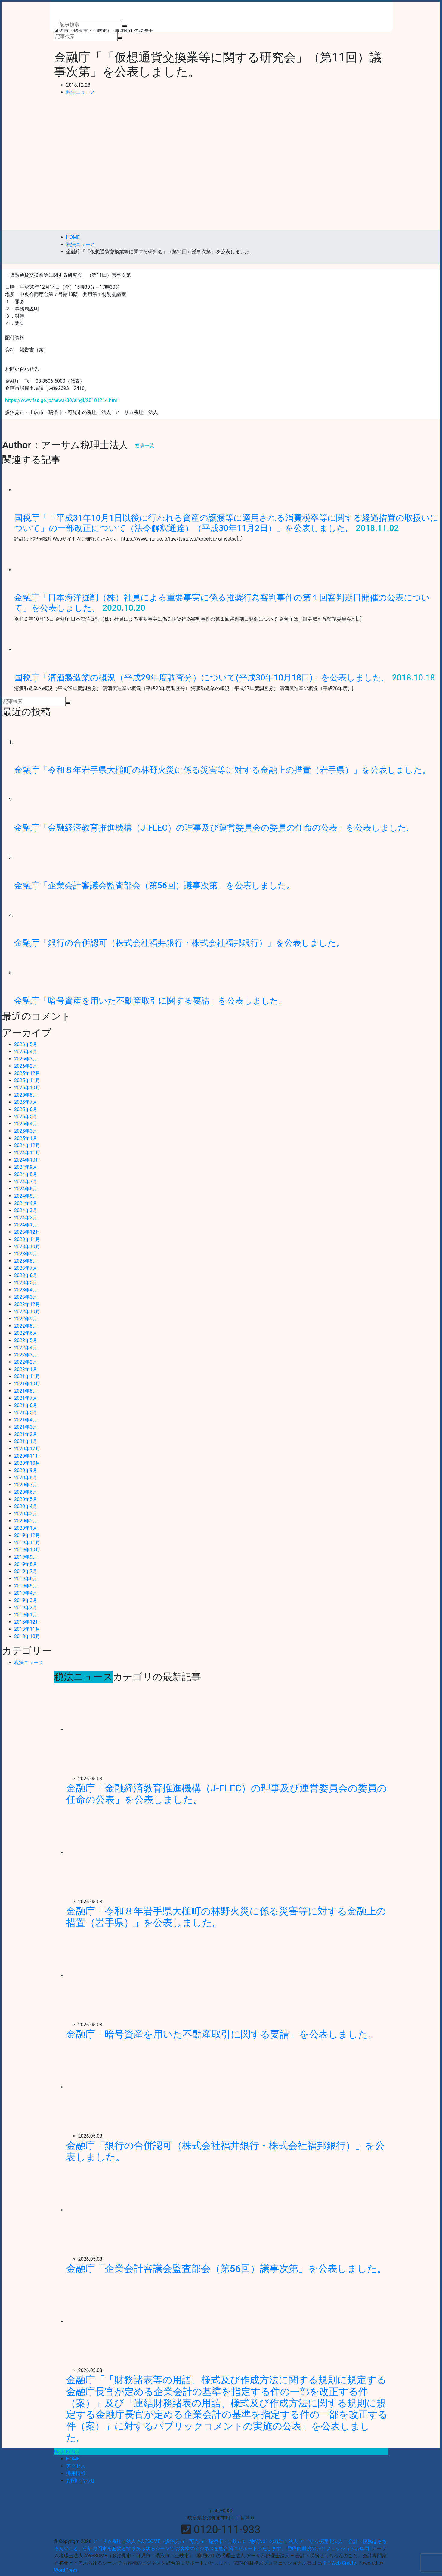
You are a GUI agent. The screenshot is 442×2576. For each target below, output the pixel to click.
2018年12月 (27, 1622)
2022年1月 (25, 1369)
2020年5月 (25, 1499)
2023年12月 (27, 1232)
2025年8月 (25, 1095)
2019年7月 (25, 1571)
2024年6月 (25, 1189)
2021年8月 (25, 1391)
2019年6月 (25, 1578)
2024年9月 (25, 1167)
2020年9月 (25, 1470)
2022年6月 (25, 1333)
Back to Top (66, 2451)
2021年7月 (25, 1398)
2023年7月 (25, 1268)
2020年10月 (27, 1463)
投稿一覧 (144, 446)
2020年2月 (25, 1521)
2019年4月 (25, 1593)
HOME (73, 2459)
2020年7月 (25, 1485)
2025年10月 (27, 1088)
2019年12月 (27, 1535)
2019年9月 (25, 1557)
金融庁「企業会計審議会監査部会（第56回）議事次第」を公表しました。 (154, 885)
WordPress (66, 2570)
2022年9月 (25, 1319)
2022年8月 (25, 1326)
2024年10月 (27, 1160)
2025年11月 (27, 1080)
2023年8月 (25, 1261)
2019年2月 (25, 1607)
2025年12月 (27, 1073)
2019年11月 (27, 1542)
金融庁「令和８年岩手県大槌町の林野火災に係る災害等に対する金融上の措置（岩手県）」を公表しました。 (222, 770)
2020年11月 (27, 1456)
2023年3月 (25, 1297)
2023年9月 (25, 1254)
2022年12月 (27, 1304)
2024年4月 (25, 1203)
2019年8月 (25, 1564)
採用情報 (75, 2473)
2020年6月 (25, 1492)
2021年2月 (25, 1434)
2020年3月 (25, 1513)
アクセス (75, 2466)
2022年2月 (25, 1362)
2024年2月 (25, 1217)
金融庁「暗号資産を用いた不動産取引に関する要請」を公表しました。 (150, 1001)
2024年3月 (25, 1210)
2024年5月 (25, 1196)
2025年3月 (25, 1131)
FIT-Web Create (340, 2563)
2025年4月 (25, 1124)
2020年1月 (25, 1528)
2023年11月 (27, 1239)
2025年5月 (25, 1116)
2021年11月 (27, 1376)
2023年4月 (25, 1290)
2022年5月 (25, 1340)
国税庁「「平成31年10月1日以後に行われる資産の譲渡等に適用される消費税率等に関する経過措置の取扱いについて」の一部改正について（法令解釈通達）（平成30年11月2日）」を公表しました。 (226, 523)
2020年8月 (25, 1477)
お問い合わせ (80, 2480)
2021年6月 (25, 1405)
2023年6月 (25, 1275)
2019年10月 (27, 1550)
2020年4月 (25, 1506)
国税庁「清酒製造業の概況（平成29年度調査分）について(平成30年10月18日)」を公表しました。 (202, 678)
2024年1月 (25, 1225)
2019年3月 (25, 1600)
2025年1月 (25, 1138)
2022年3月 (25, 1355)
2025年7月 (25, 1102)
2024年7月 (25, 1181)
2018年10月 (27, 1636)
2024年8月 (25, 1174)
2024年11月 (27, 1152)
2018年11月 (27, 1629)
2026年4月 (25, 1051)
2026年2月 (25, 1066)
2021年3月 (25, 1427)
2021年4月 (25, 1420)
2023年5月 (25, 1282)
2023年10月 (27, 1246)
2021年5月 (25, 1412)
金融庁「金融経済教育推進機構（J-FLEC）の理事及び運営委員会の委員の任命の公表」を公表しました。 (214, 828)
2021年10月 (27, 1384)
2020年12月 (27, 1449)
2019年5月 (25, 1586)
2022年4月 (25, 1347)
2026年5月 (25, 1044)
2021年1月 (25, 1441)
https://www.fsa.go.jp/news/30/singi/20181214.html (62, 400)
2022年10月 (27, 1311)
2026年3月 (25, 1059)
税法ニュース (80, 92)
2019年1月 (25, 1615)
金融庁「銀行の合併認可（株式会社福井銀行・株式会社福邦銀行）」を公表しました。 (179, 943)
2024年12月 (27, 1145)
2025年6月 (25, 1109)
